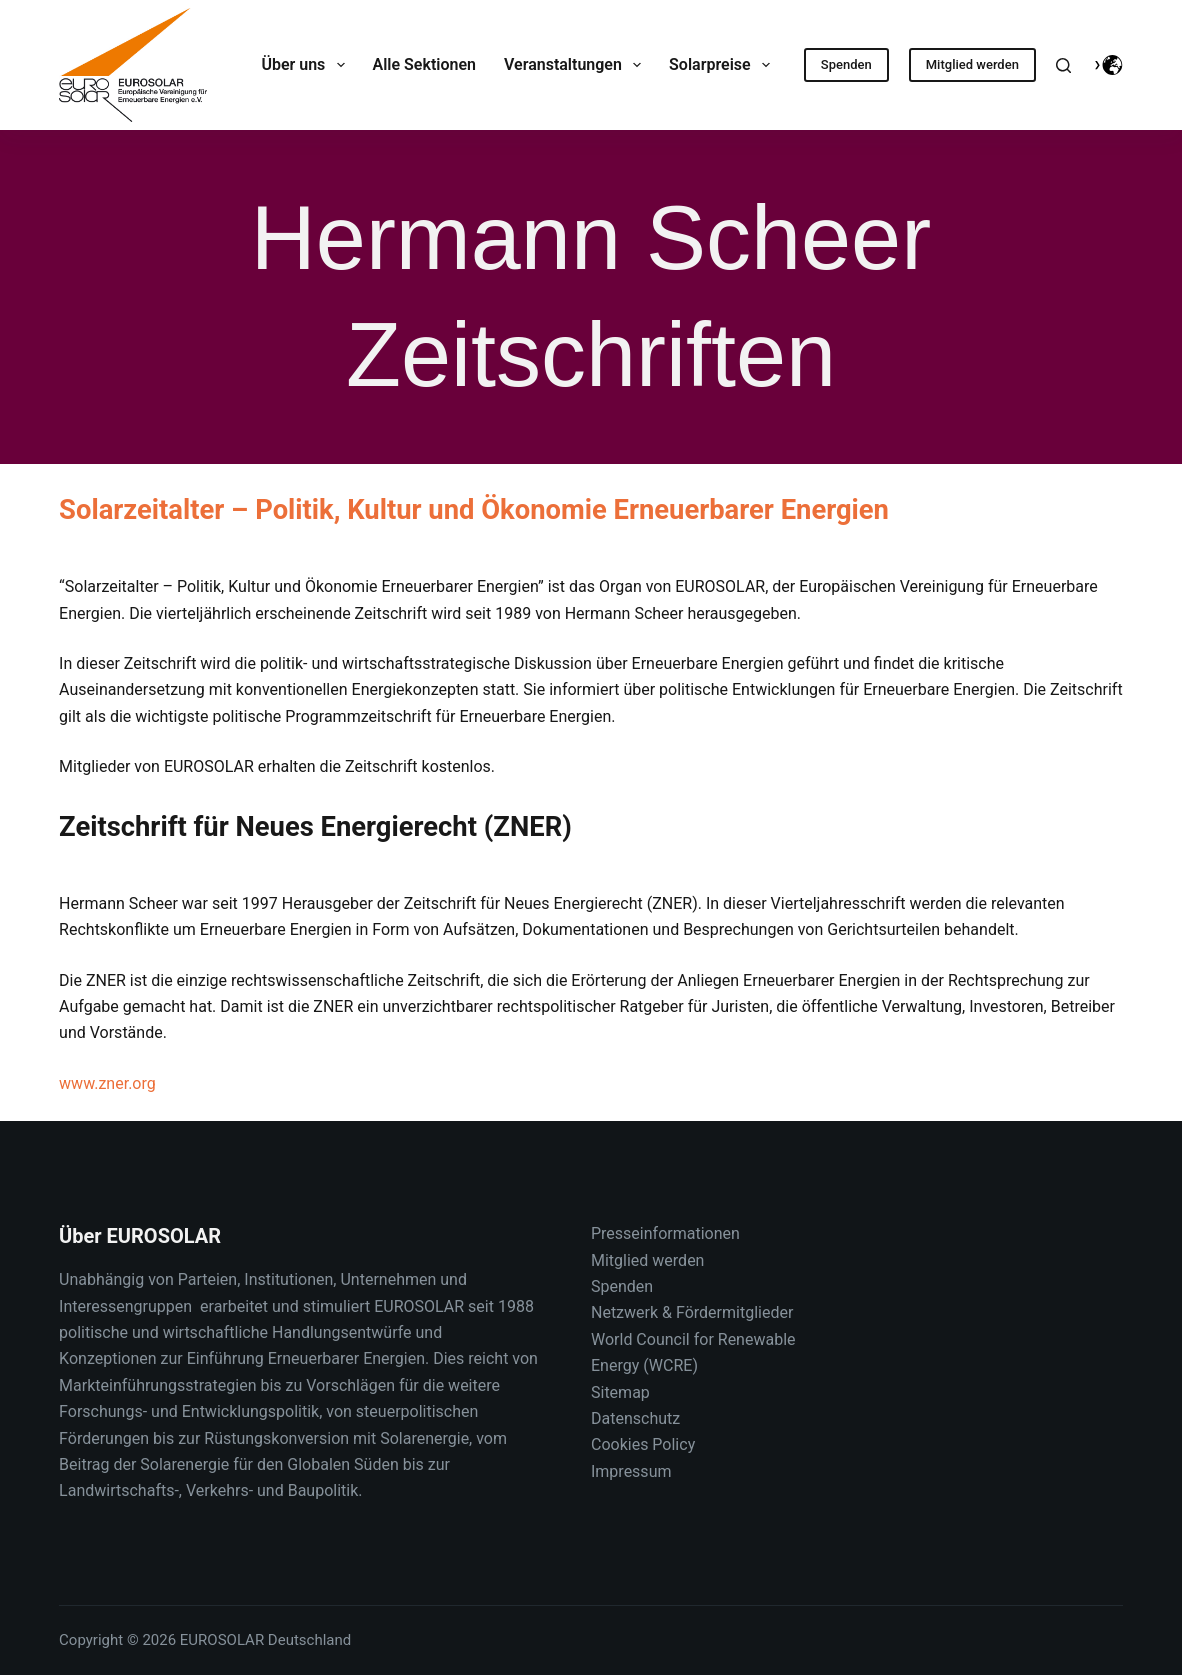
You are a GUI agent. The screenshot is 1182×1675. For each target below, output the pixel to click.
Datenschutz (635, 1418)
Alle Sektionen (424, 64)
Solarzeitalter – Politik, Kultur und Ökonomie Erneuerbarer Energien (474, 510)
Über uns (306, 65)
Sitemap (620, 1392)
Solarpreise (723, 65)
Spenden (846, 64)
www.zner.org (107, 1083)
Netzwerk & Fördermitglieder (692, 1312)
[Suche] (1063, 65)
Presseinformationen (665, 1233)
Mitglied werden (972, 64)
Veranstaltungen (576, 65)
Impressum (631, 1471)
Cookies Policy (643, 1444)
